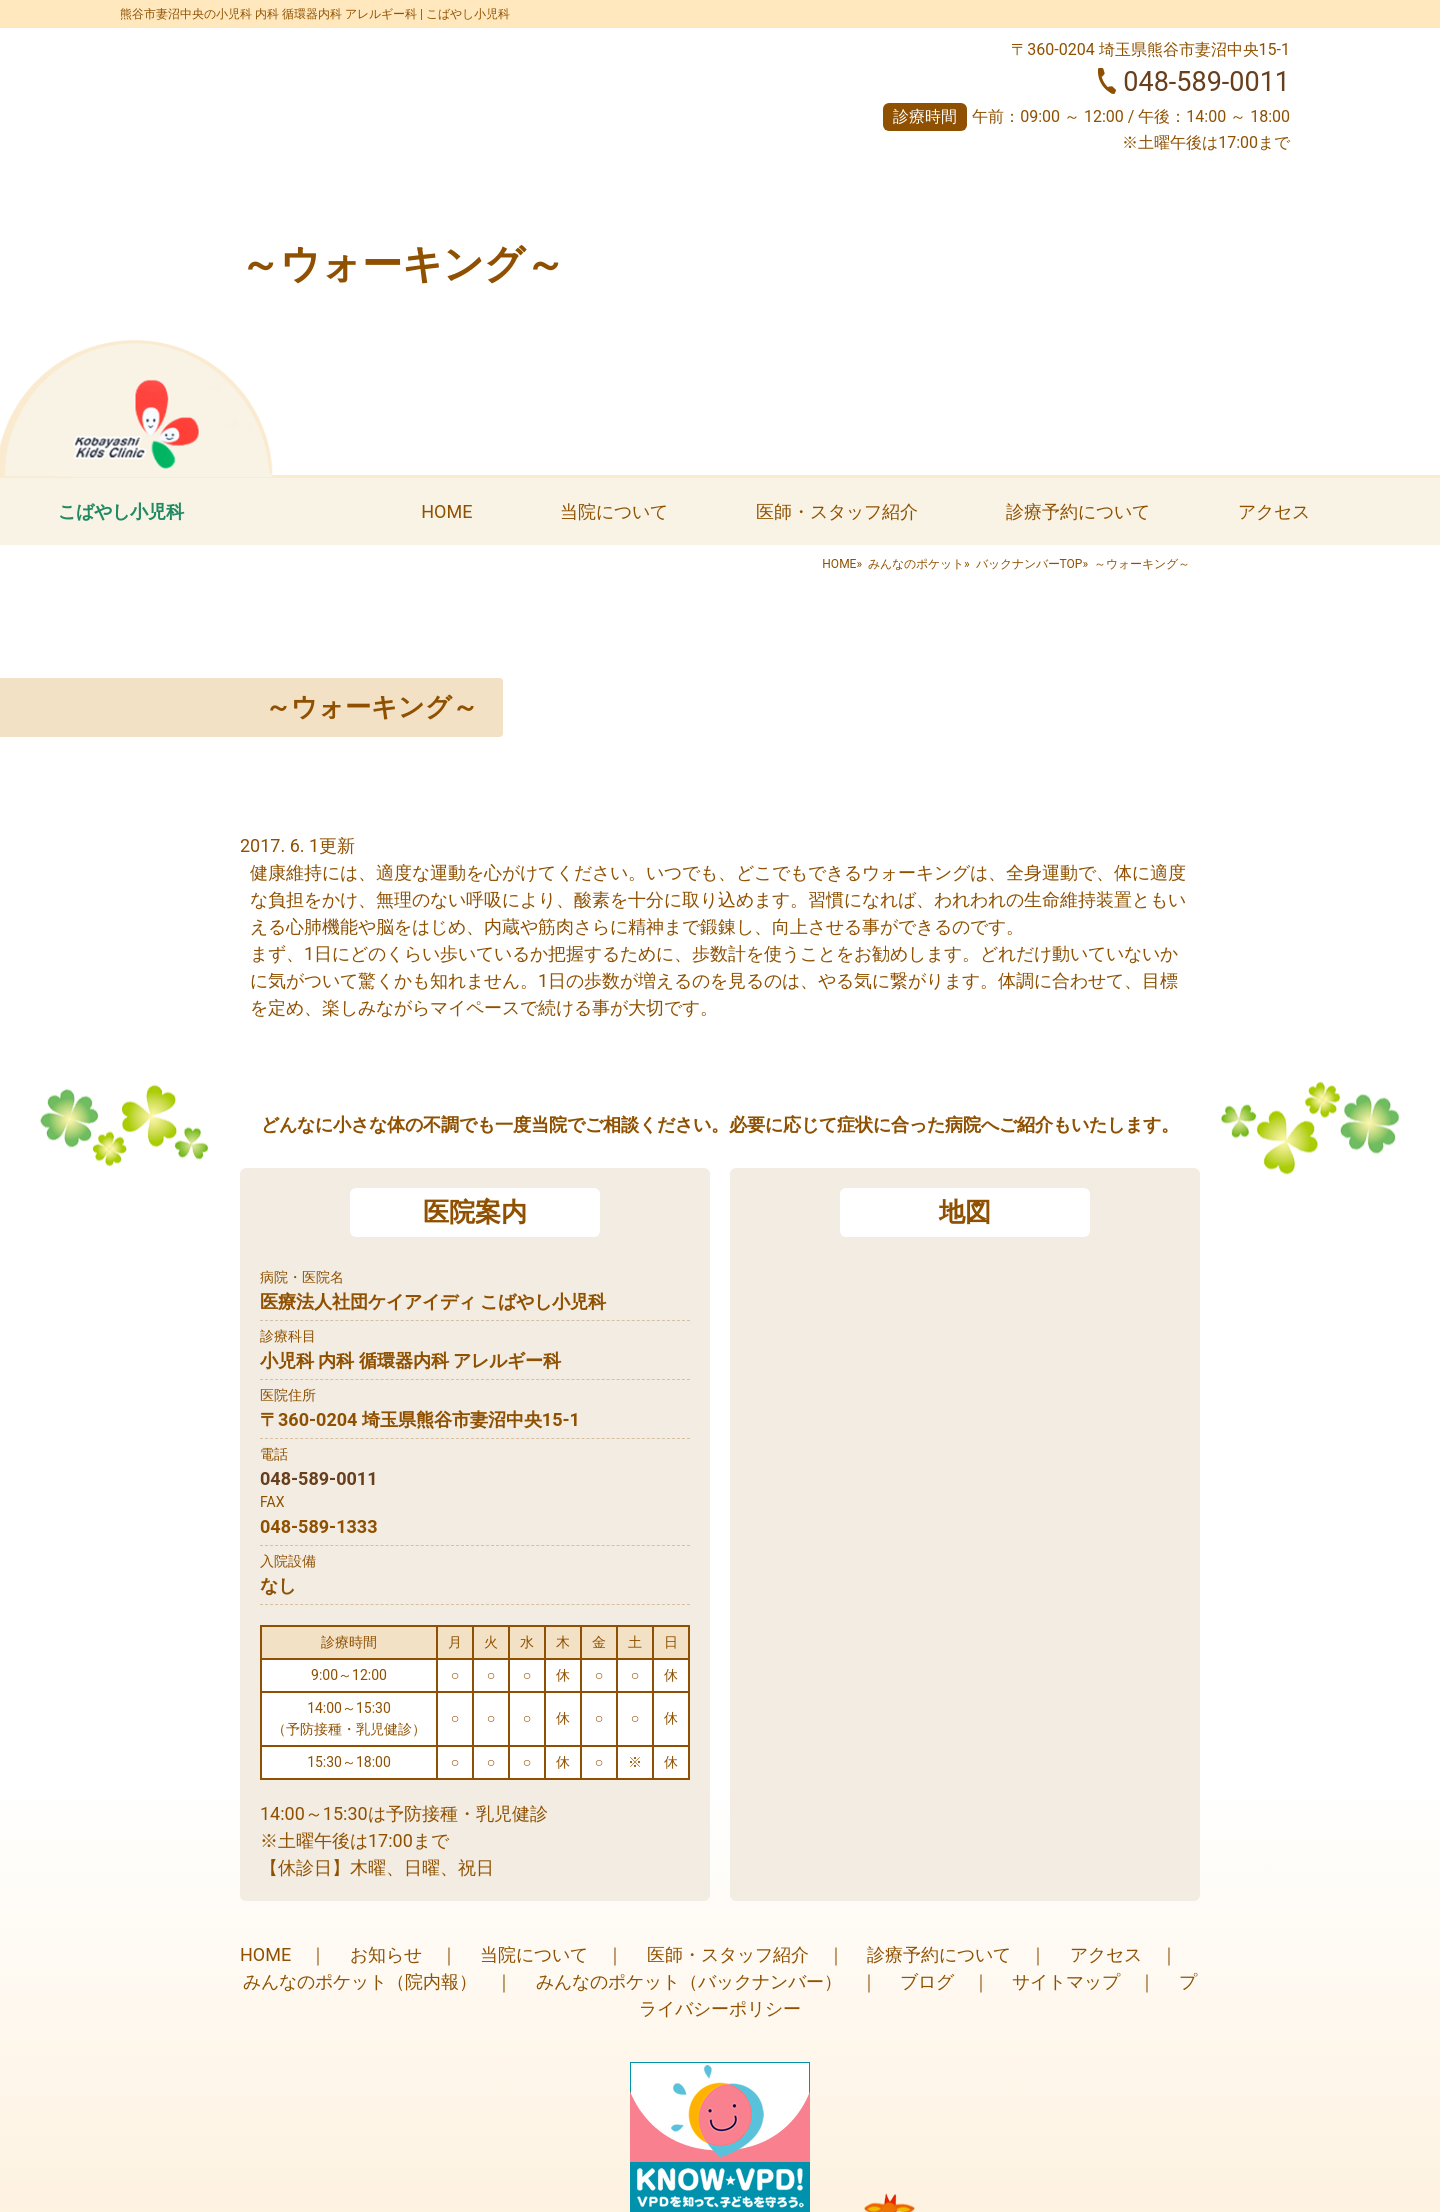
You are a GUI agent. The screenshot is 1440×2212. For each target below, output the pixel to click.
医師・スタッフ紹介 (837, 511)
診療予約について (1078, 511)
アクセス (1274, 511)
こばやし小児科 (121, 511)
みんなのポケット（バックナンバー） (689, 1981)
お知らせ (386, 1954)
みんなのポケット (916, 564)
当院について (614, 511)
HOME (446, 511)
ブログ (927, 1981)
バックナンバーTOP (1029, 564)
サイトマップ (1066, 1981)
